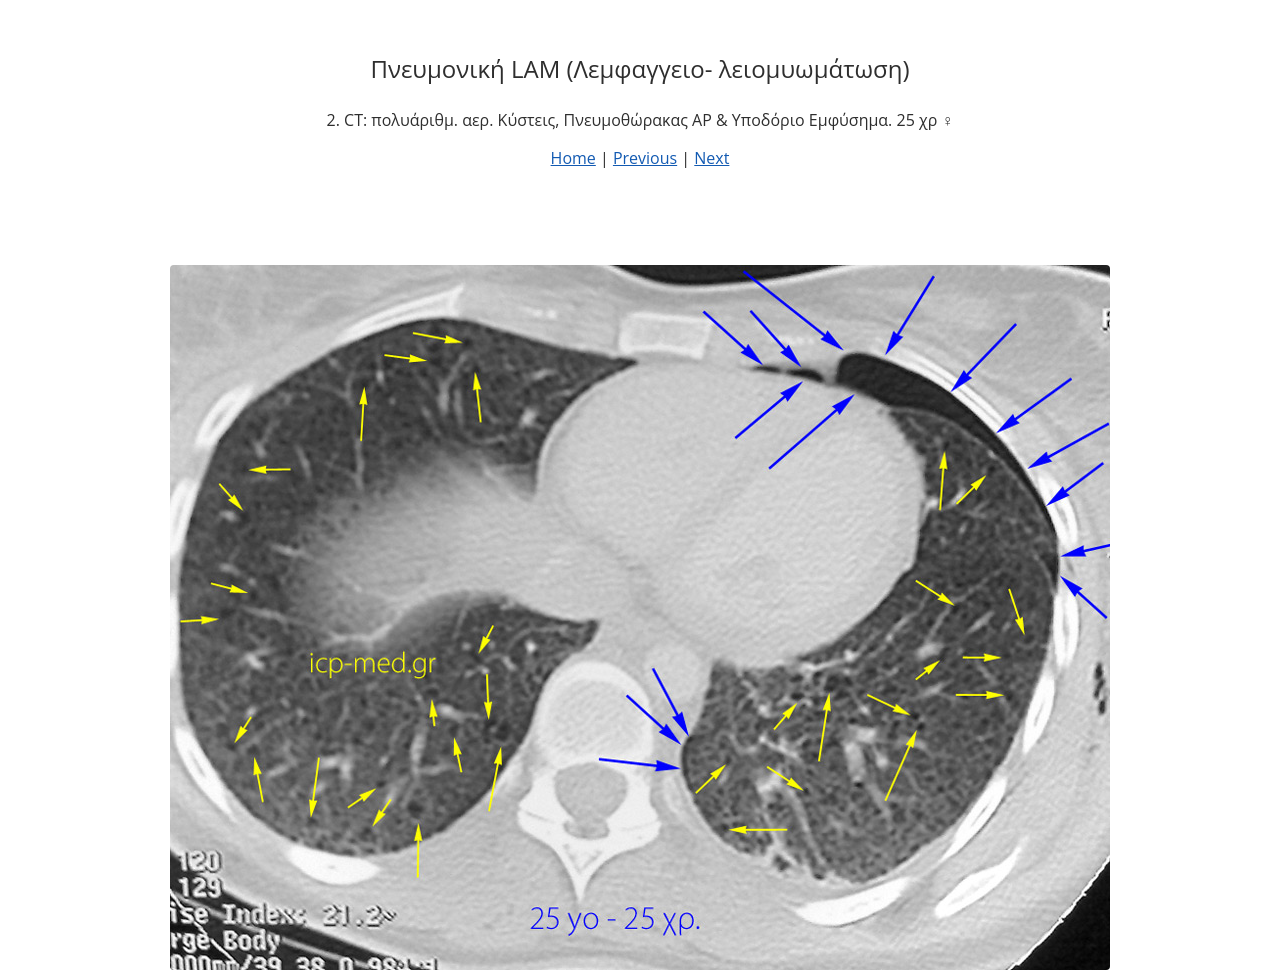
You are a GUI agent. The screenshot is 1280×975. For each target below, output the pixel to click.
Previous (645, 158)
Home (573, 158)
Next (711, 158)
